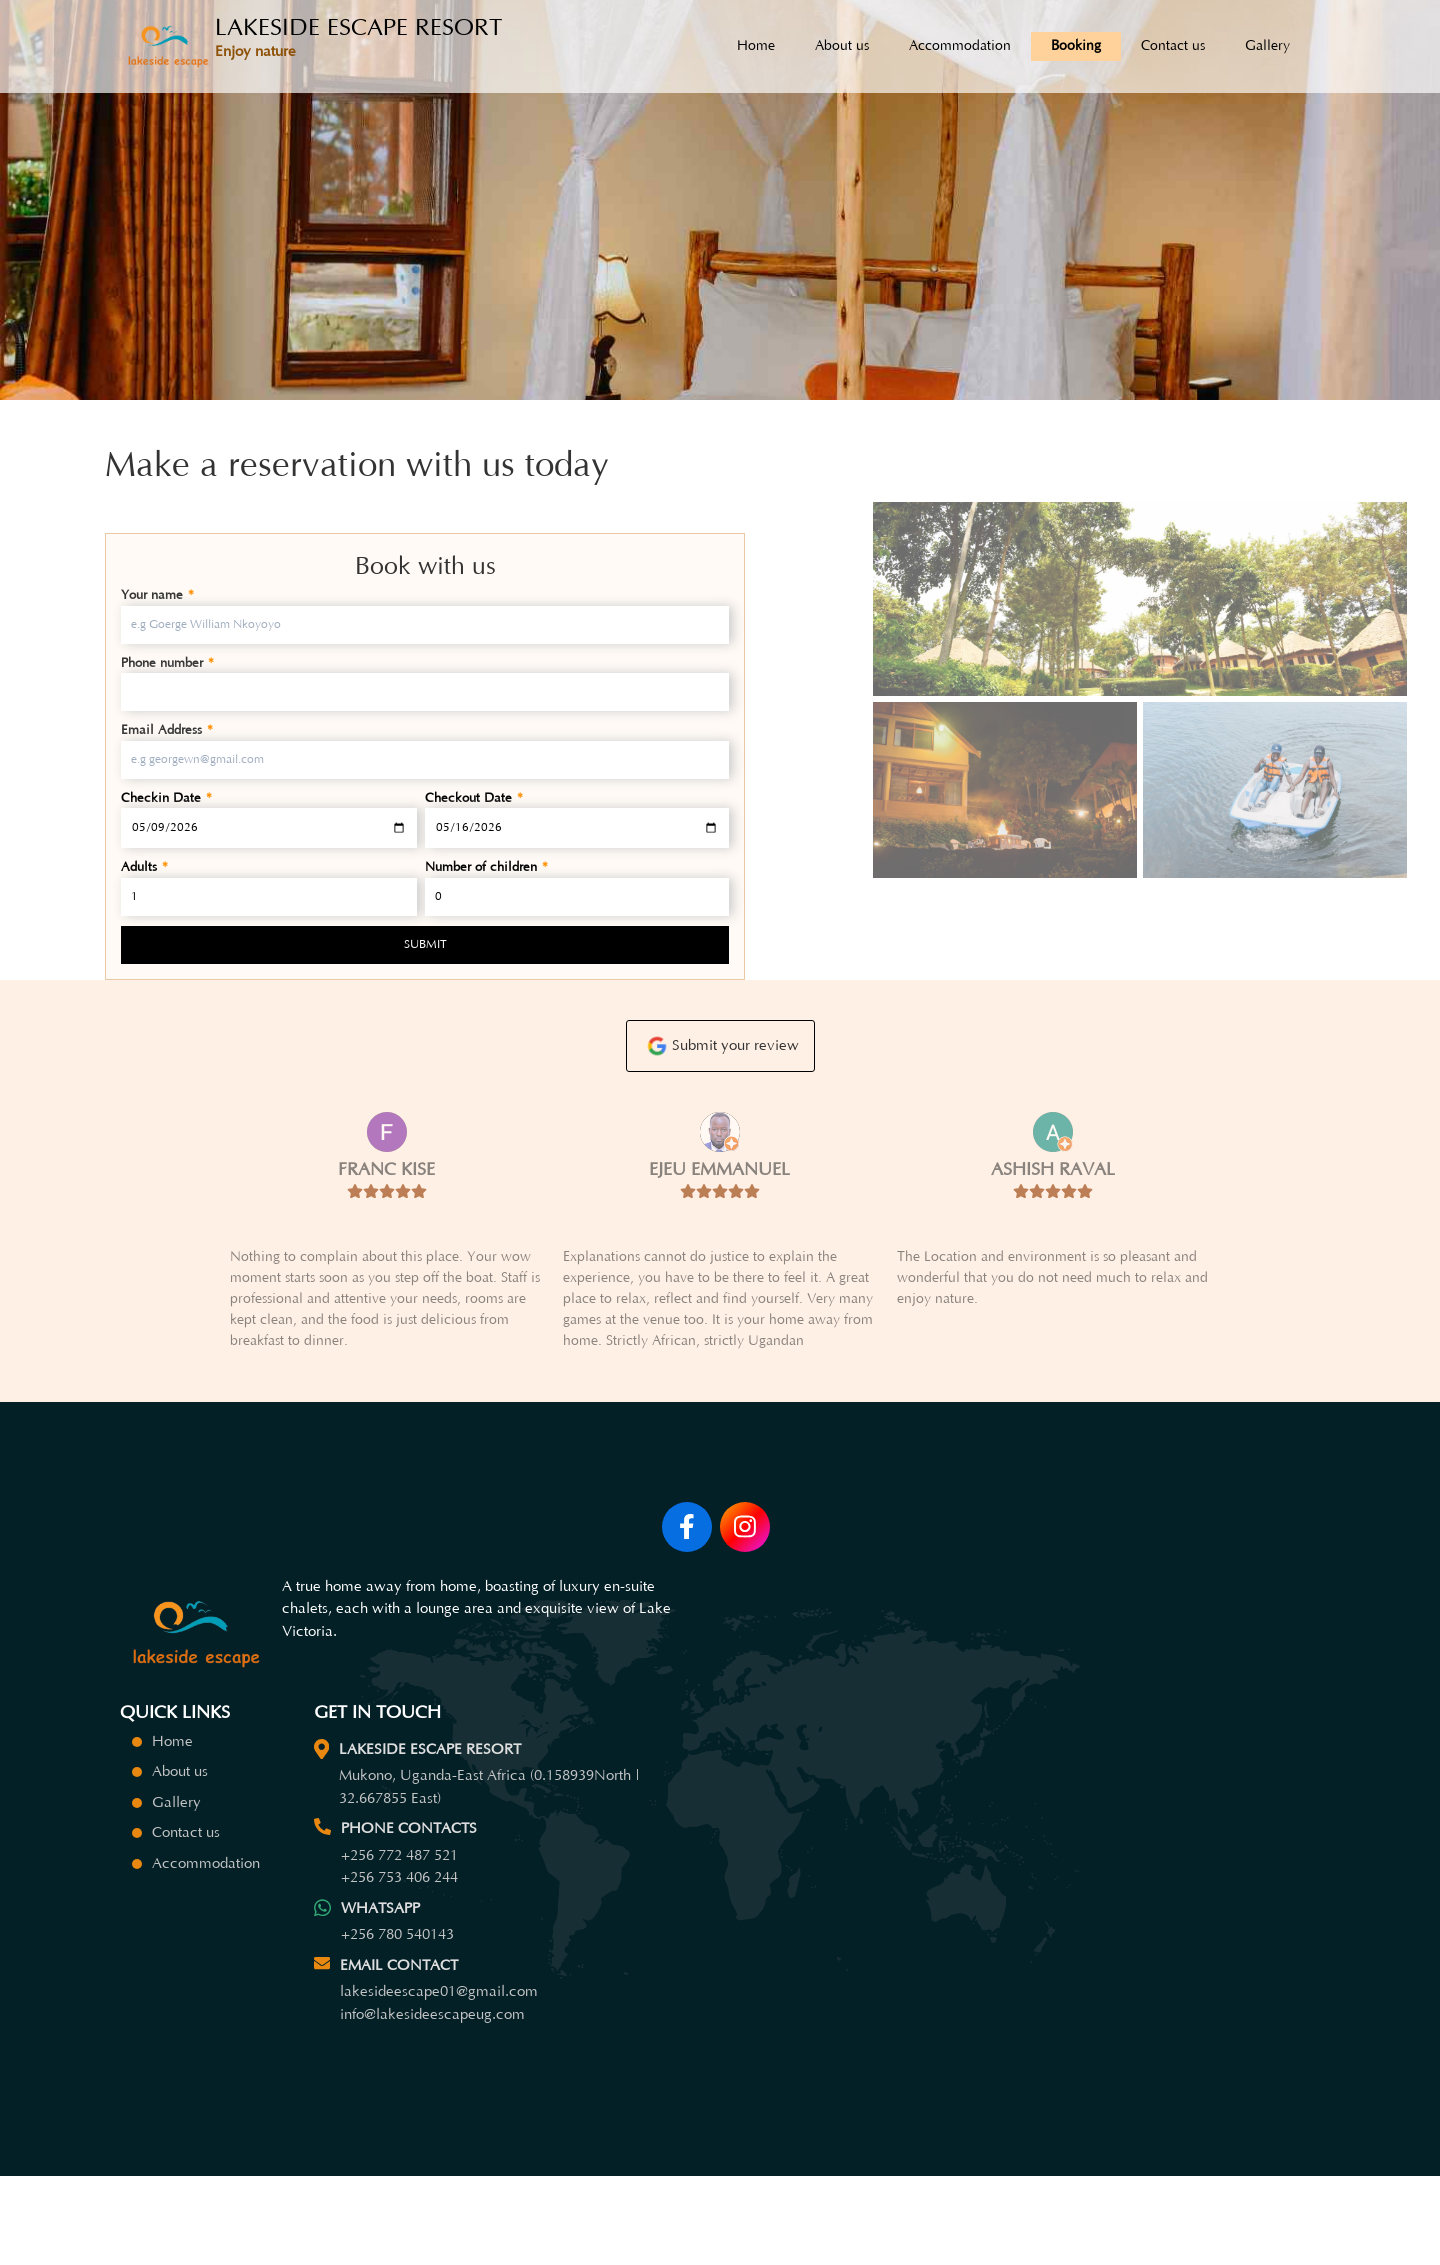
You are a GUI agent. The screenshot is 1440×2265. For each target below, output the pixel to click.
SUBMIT (425, 944)
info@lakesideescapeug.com (432, 2099)
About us (842, 46)
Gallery (1267, 46)
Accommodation (960, 46)
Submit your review (720, 1077)
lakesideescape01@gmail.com (439, 2076)
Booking (1076, 46)
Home (756, 46)
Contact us (1173, 46)
